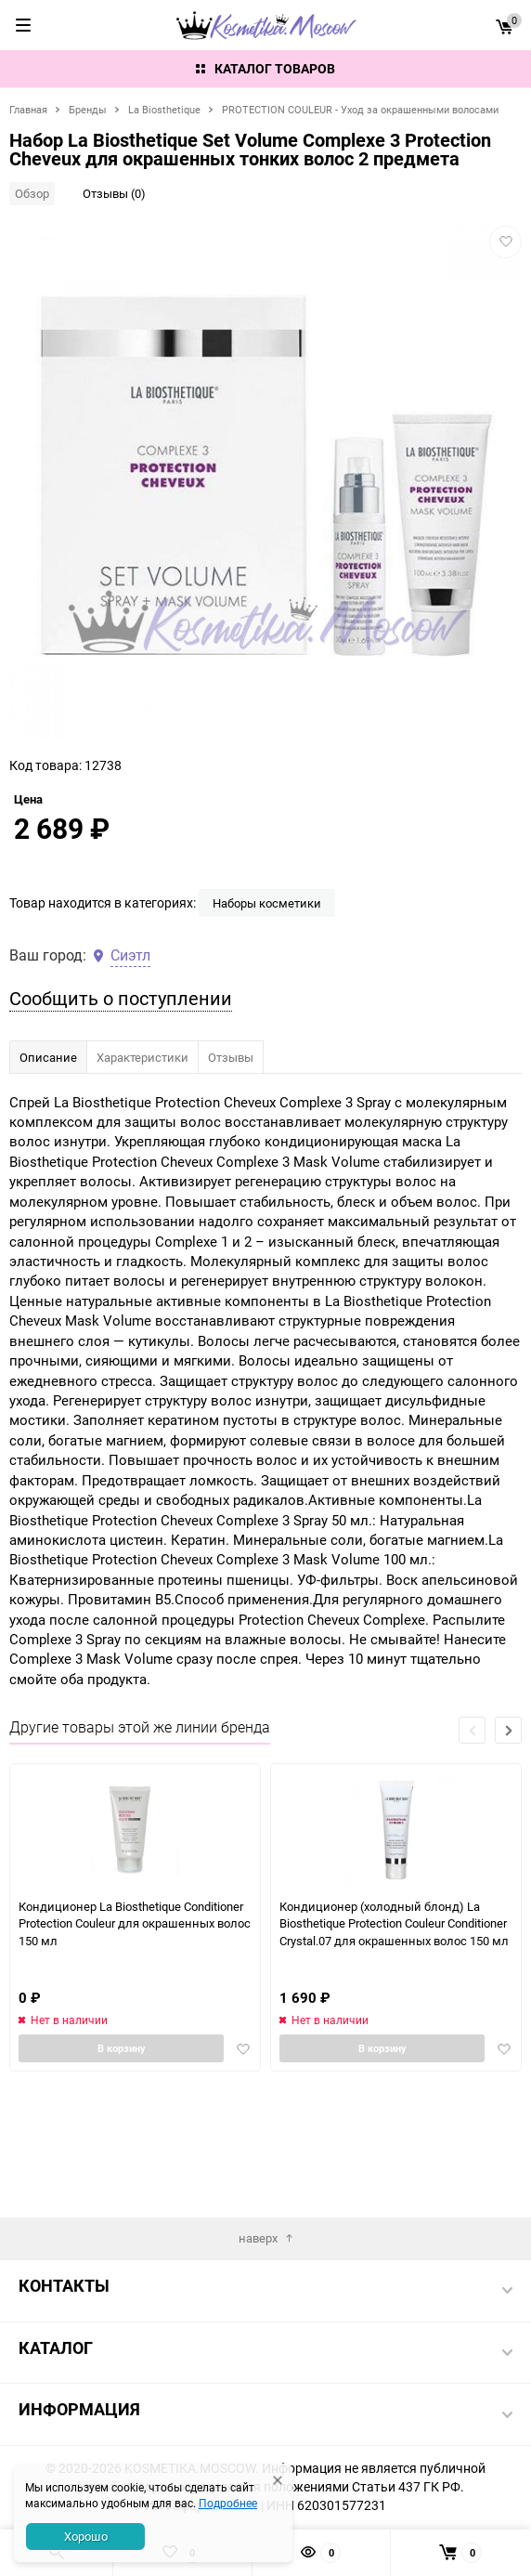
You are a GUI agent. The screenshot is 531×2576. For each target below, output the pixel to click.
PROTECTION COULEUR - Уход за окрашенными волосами (360, 109)
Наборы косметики (267, 1016)
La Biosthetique (164, 109)
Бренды (88, 109)
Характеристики (142, 1170)
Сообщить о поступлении (120, 1111)
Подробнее (228, 2502)
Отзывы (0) (114, 193)
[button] (508, 1843)
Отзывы (230, 1170)
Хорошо (86, 2536)
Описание (48, 1170)
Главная (28, 109)
